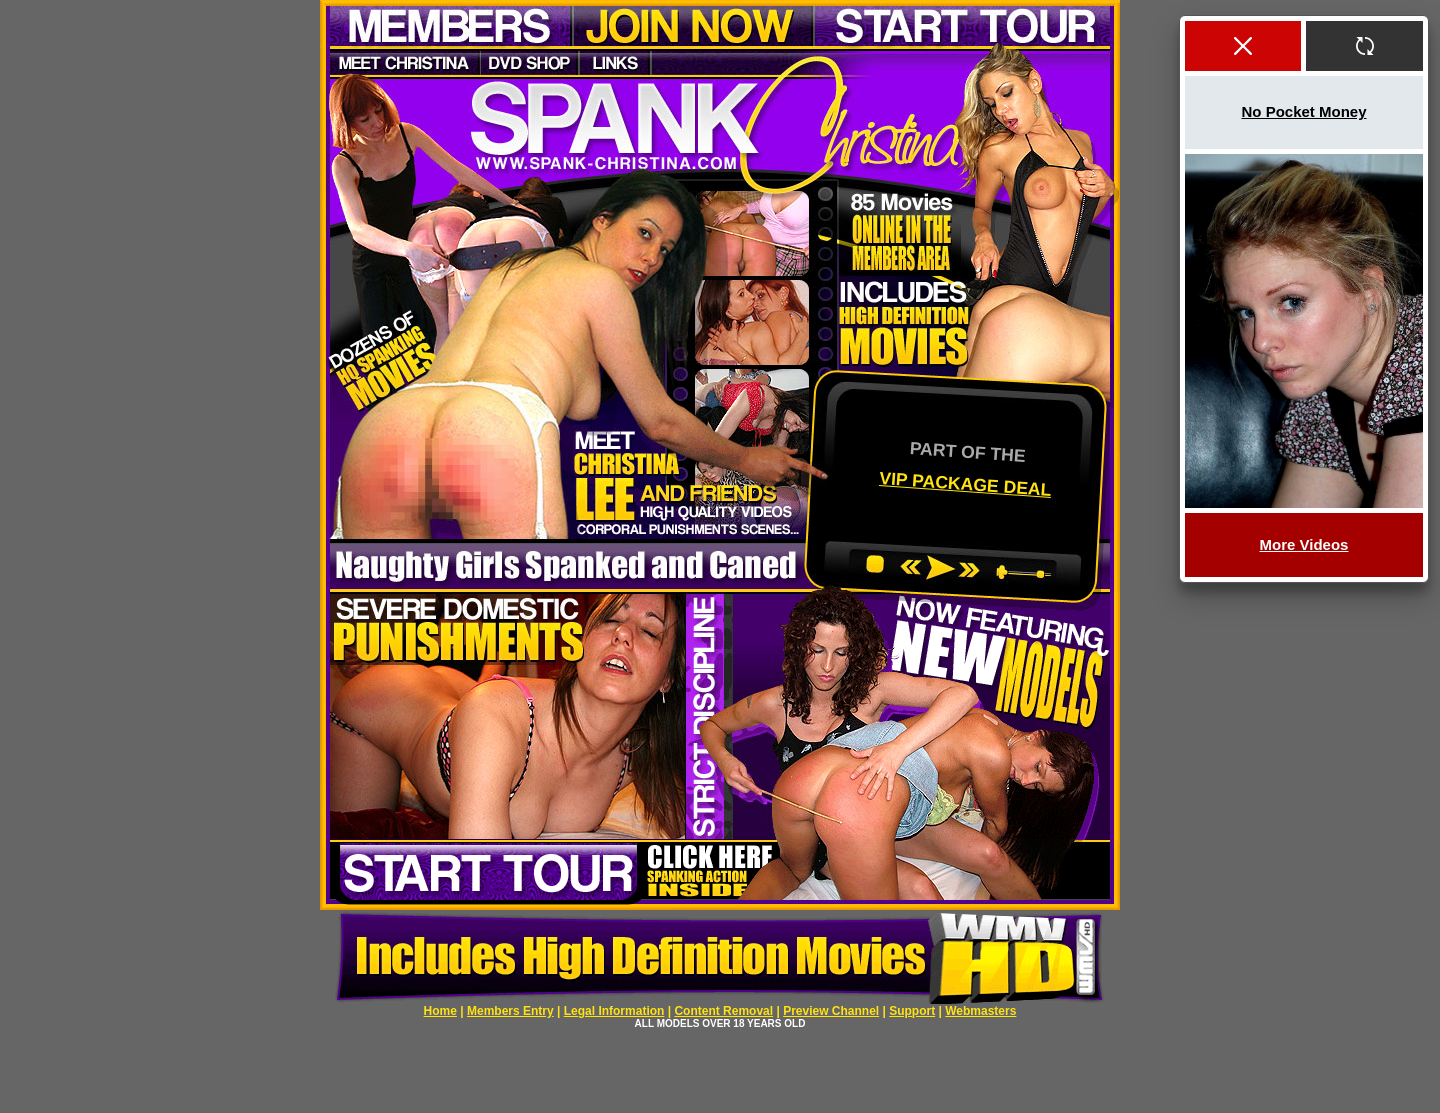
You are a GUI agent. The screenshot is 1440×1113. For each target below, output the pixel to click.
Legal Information (614, 1011)
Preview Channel (831, 1011)
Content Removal (723, 1011)
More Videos (1304, 544)
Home (440, 1011)
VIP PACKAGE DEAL (965, 483)
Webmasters (980, 1011)
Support (912, 1011)
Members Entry (510, 1011)
